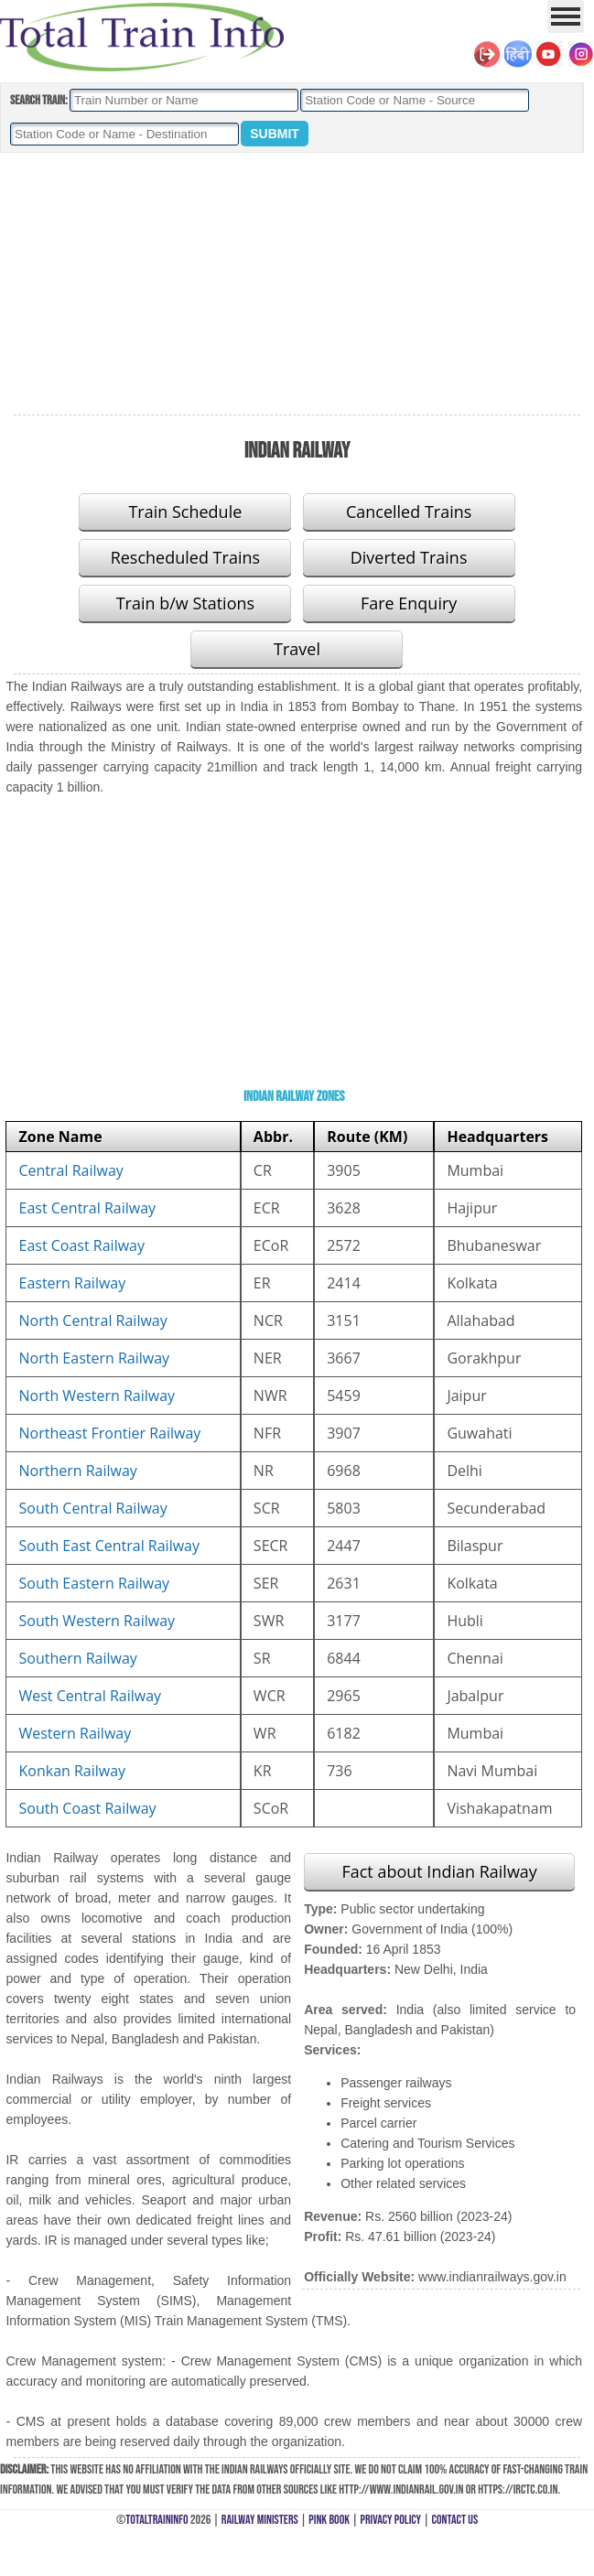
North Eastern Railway (93, 1358)
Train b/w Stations (185, 603)
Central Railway (70, 1170)
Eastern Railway (71, 1283)
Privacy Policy (391, 2519)
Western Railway (74, 1733)
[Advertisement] (296, 284)
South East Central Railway (109, 1546)
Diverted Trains (409, 557)
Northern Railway (77, 1470)
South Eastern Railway (93, 1583)
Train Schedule (185, 512)
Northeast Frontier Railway (109, 1433)
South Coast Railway (87, 1808)
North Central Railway (92, 1320)
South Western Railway (96, 1621)
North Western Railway (96, 1395)
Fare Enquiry (409, 603)
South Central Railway (92, 1508)
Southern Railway (77, 1658)
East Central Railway (87, 1208)
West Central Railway (89, 1696)
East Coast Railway (81, 1245)
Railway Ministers (259, 2519)
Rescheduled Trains (185, 557)
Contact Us (455, 2519)
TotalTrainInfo (156, 2519)
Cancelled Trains (408, 512)
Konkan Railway (71, 1771)
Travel (297, 649)
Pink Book (329, 2519)
